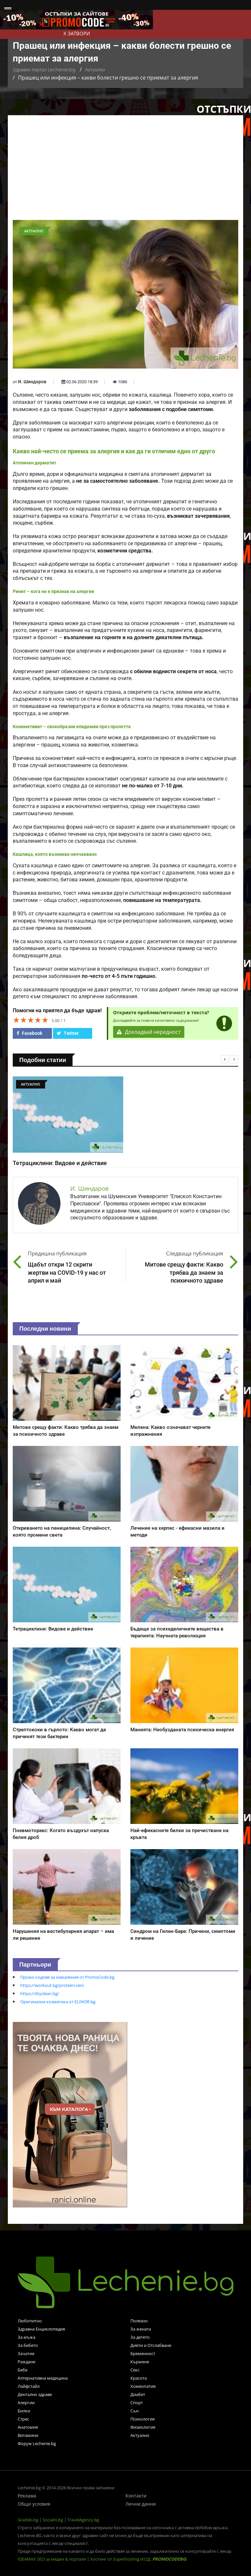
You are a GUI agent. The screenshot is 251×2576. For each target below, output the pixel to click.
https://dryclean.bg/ (39, 1993)
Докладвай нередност (149, 1032)
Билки (24, 2411)
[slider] (31, 1020)
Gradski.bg (28, 2520)
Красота (138, 2378)
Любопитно (30, 2321)
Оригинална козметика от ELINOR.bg (57, 2002)
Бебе (22, 2370)
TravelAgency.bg (83, 2520)
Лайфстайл (29, 2386)
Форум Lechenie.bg (37, 2443)
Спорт (136, 2402)
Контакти (136, 2496)
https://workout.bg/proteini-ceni (52, 1985)
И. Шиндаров (32, 381)
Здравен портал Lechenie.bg (44, 69)
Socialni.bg (52, 2520)
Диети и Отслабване (150, 2345)
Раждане (26, 2362)
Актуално (95, 69)
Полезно (139, 2321)
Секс (135, 2370)
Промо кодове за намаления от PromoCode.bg (67, 1977)
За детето (140, 2337)
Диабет (137, 2394)
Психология (142, 2419)
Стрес (23, 2419)
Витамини (28, 2435)
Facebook (29, 1033)
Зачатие (26, 2353)
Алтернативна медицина (43, 2378)
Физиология (142, 2427)
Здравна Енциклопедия (41, 2329)
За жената (140, 2329)
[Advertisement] (125, 171)
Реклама (27, 2496)
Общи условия (34, 2504)
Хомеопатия (143, 2386)
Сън (134, 2411)
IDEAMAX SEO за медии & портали (52, 2559)
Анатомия (28, 2427)
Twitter (68, 1033)
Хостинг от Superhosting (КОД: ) (138, 2559)
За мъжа (26, 2337)
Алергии (26, 2402)
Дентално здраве (35, 2394)
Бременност (142, 2353)
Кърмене (139, 2362)
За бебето (28, 2345)
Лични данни (141, 2504)
